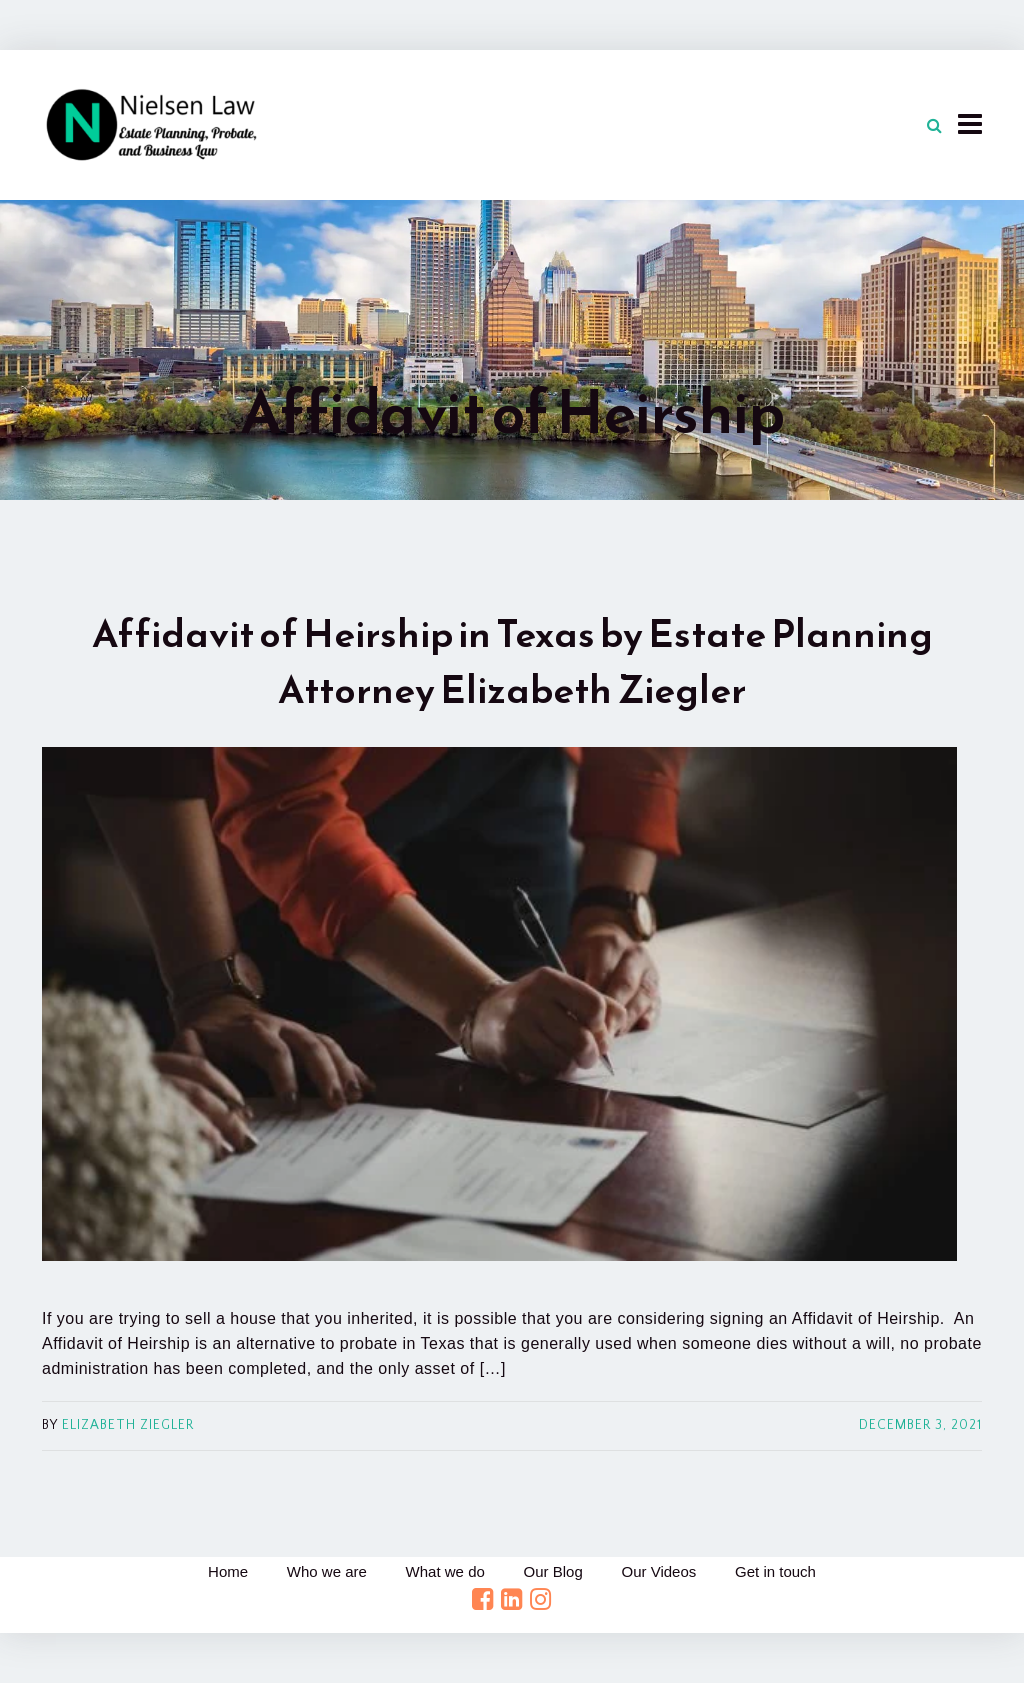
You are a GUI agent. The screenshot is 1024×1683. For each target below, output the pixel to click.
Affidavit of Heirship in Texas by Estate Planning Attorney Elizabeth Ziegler (512, 661)
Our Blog (553, 1571)
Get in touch (779, 1571)
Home (224, 1571)
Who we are (324, 1571)
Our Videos (661, 1571)
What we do (444, 1571)
